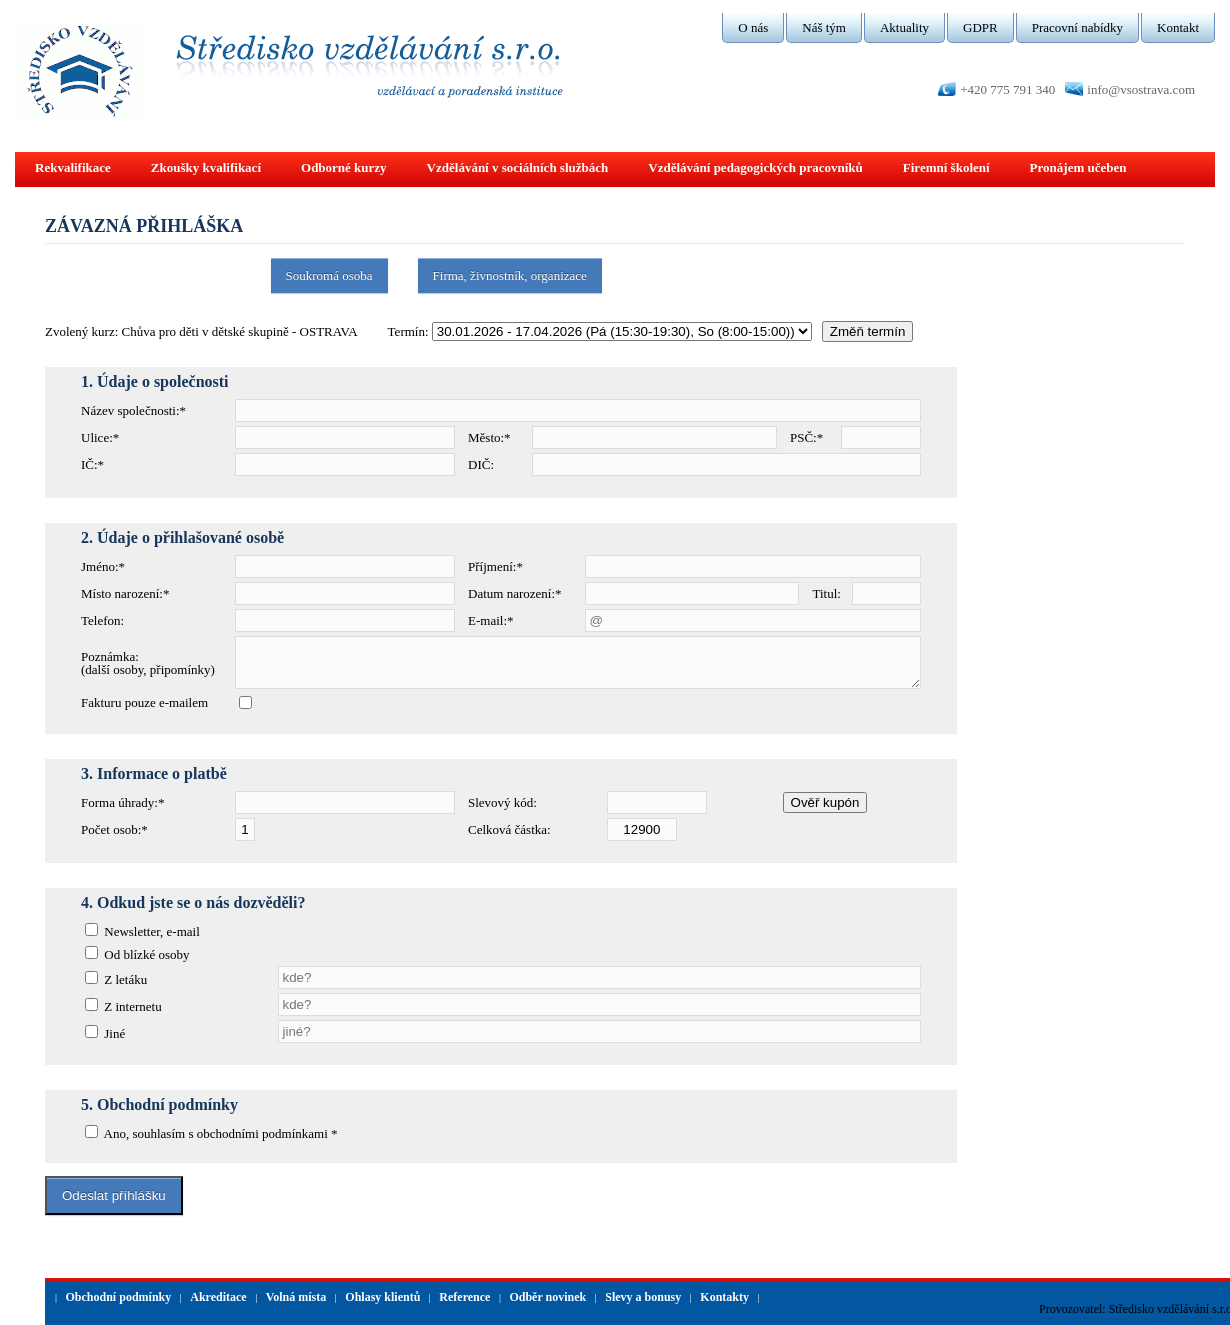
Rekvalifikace (73, 167)
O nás (753, 27)
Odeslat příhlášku (114, 1195)
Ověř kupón (825, 802)
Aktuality (904, 27)
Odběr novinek (547, 1297)
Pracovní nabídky (1077, 27)
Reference (464, 1297)
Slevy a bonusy (643, 1297)
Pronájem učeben (1078, 167)
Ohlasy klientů (382, 1297)
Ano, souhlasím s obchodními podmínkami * (219, 1133)
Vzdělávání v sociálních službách (518, 167)
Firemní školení (946, 167)
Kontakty (724, 1297)
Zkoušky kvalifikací (206, 167)
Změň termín (868, 331)
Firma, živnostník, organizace (510, 275)
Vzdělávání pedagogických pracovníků (755, 167)
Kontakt (1178, 27)
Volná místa (296, 1297)
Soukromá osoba (329, 275)
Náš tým (824, 27)
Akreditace (218, 1297)
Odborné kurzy (344, 167)
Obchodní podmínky (119, 1297)
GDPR (980, 27)
